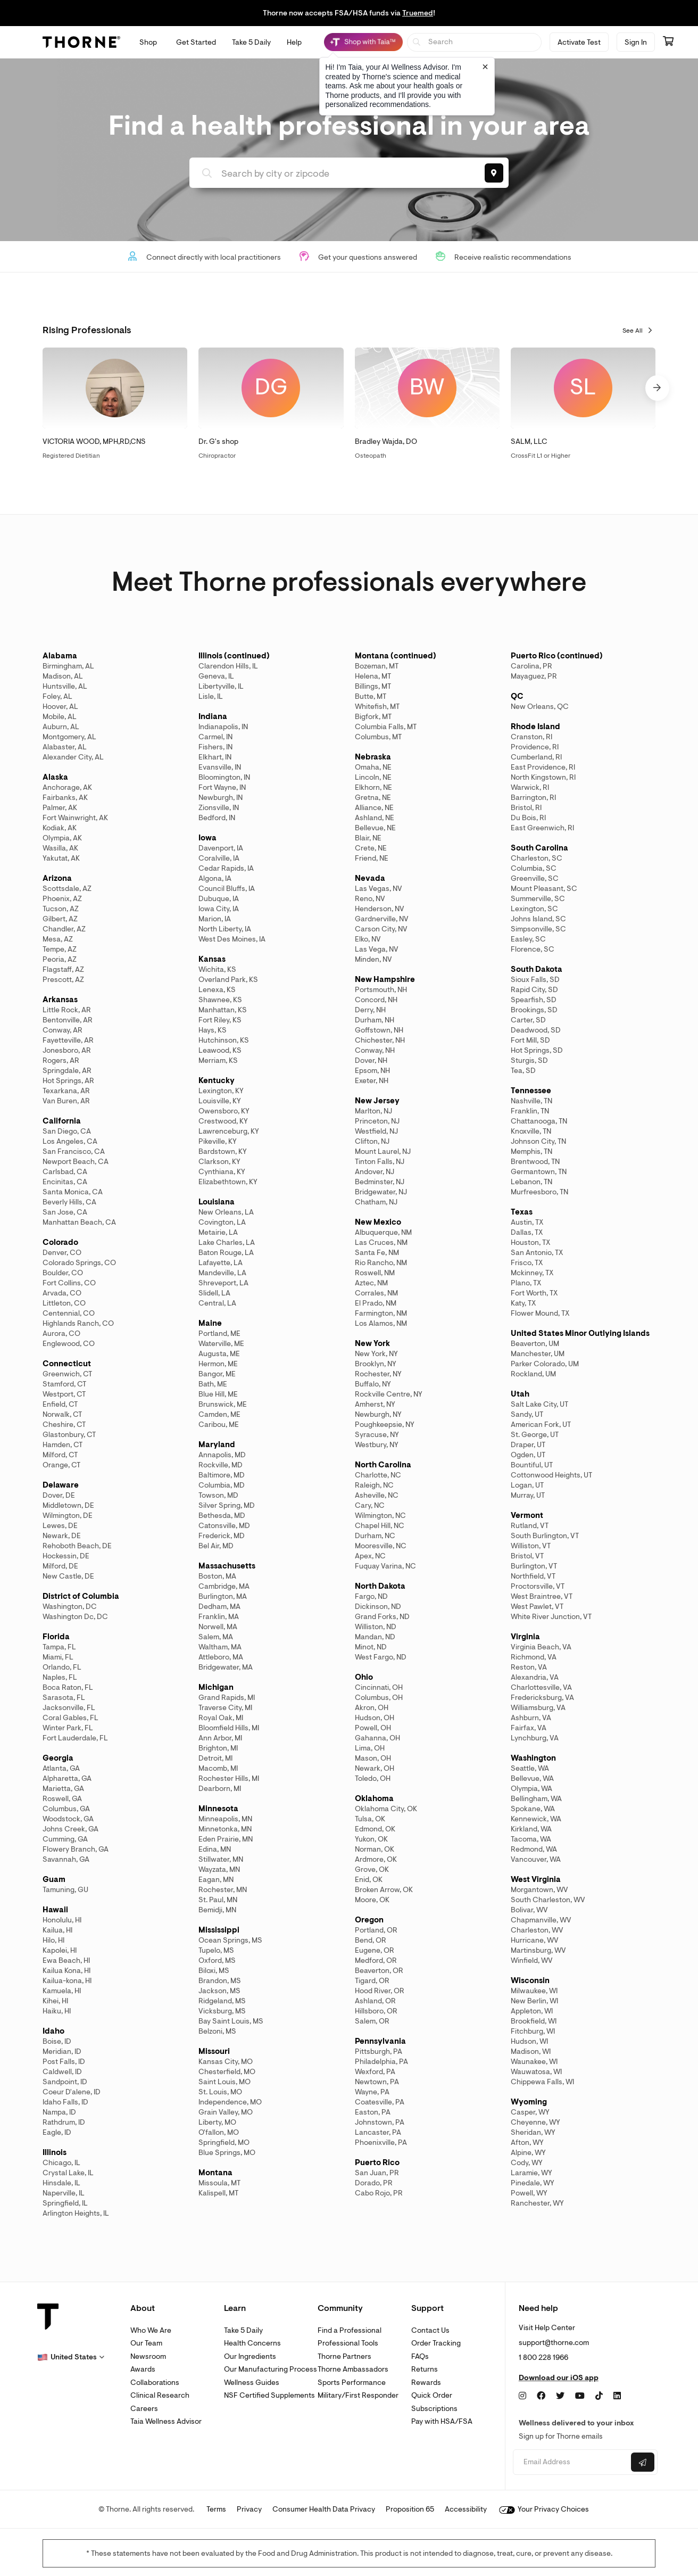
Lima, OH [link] (370, 1748)
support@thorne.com (554, 2342)
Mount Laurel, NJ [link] (383, 1151)
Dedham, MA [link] (219, 1606)
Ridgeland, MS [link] (222, 2000)
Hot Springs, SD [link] (537, 1050)
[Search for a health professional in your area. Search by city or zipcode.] (334, 174)
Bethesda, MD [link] (221, 1515)
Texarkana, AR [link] (66, 1090)
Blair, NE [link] (368, 838)
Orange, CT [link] (61, 1464)
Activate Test (579, 42)
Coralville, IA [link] (218, 858)
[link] (115, 404)
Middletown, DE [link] (68, 1505)
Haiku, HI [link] (57, 2011)
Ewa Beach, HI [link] (66, 1960)
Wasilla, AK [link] (60, 848)
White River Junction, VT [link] (551, 1616)
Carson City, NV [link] (381, 929)
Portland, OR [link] (376, 1930)
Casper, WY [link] (530, 2112)
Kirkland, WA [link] (531, 1829)
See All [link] (638, 331)
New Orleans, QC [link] (540, 706)
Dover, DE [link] (59, 1495)
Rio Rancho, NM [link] (381, 1262)
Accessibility (466, 2509)
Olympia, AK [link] (62, 838)
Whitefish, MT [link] (377, 706)
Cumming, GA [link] (65, 1839)
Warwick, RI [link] (530, 787)
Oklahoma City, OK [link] (386, 1808)
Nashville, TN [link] (531, 1100)
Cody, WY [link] (527, 2162)
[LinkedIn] (617, 2396)
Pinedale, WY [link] (532, 2182)
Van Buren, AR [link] (66, 1100)
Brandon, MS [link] (219, 1980)
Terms (216, 2509)
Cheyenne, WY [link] (535, 2122)
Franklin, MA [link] (218, 1616)
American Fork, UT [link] (541, 1424)
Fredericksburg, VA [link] (542, 1697)
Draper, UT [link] (528, 1444)
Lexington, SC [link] (534, 908)
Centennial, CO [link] (69, 1313)
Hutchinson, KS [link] (223, 1040)
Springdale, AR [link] (67, 1070)
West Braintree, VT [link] (541, 1596)
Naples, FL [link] (60, 1677)
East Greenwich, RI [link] (542, 827)
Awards (142, 2369)
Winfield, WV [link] (532, 1960)
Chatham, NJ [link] (376, 1202)
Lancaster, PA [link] (378, 2132)
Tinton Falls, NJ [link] (379, 1161)
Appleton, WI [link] (532, 2011)
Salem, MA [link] (215, 1636)
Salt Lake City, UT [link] (539, 1404)
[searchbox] (474, 42)
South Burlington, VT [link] (545, 1535)
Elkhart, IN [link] (214, 757)
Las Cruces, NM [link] (381, 1242)
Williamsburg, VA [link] (538, 1707)
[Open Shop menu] (148, 42)
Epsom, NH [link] (372, 1070)
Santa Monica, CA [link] (73, 1191)
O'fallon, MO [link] (218, 2132)
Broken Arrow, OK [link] (384, 1889)
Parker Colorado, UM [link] (545, 1363)
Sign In (636, 42)
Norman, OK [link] (374, 1849)
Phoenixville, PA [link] (381, 2142)
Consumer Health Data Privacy (323, 2509)
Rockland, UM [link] (533, 1373)
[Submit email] (642, 2462)
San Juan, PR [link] (377, 2172)
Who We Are (150, 2330)
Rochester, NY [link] (378, 1373)
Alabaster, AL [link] (65, 747)
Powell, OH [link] (373, 1727)
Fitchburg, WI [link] (533, 2031)
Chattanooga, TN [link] (539, 1121)
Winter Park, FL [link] (68, 1727)
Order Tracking (436, 2343)
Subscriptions (434, 2408)
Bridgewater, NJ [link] (381, 1191)
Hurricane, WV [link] (535, 1940)
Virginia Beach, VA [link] (541, 1647)
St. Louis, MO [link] (220, 2091)
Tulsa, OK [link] (370, 1818)
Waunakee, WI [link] (534, 2061)
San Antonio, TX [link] (537, 1252)
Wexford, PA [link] (375, 2071)
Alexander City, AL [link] (73, 757)
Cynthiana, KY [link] (221, 1171)
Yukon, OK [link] (371, 1839)
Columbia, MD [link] (221, 1485)
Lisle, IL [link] (210, 696)
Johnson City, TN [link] (538, 1141)
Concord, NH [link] (376, 999)
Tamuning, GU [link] (65, 1889)
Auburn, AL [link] (61, 726)
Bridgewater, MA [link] (225, 1667)
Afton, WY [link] (527, 2142)
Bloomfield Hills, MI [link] (228, 1727)
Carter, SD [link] (528, 1020)
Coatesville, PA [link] (379, 2102)
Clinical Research (159, 2395)
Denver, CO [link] (62, 1252)
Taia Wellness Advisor (166, 2421)
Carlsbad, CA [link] (65, 1171)
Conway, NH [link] (375, 1050)
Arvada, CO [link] (62, 1293)
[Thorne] (81, 42)
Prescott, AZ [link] (63, 979)
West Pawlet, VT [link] (537, 1606)
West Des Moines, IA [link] (231, 939)
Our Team (146, 2343)
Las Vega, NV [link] (376, 949)
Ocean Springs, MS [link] (230, 1940)
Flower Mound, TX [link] (540, 1313)
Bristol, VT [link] (527, 1556)
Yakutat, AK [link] (61, 858)
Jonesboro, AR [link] (67, 1050)
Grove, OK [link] (372, 1869)
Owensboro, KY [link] (224, 1111)
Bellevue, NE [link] (375, 827)
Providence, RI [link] (535, 747)
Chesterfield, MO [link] (226, 2071)
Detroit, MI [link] (215, 1758)
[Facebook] (541, 2396)
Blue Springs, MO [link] (226, 2152)
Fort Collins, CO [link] (69, 1282)
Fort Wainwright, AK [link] (75, 817)
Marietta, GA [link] (63, 1788)
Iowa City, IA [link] (218, 908)
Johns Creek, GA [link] (70, 1829)
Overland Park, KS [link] (228, 979)
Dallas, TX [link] (527, 1232)
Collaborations (154, 2382)
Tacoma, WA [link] (531, 1839)
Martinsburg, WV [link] (538, 1950)
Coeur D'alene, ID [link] (72, 2091)
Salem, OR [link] (372, 2021)
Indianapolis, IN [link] (223, 726)
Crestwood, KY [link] (223, 1121)
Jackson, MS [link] (219, 1990)
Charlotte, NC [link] (378, 1475)
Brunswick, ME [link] (222, 1404)
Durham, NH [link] (374, 1020)
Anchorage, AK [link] (67, 787)
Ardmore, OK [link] (376, 1859)
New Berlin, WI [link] (534, 2000)
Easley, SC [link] (528, 939)
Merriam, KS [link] (218, 1060)
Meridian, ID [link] (62, 2051)
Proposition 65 (410, 2509)
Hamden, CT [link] (62, 1444)
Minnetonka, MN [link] (225, 1829)
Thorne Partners (344, 2356)
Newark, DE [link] (62, 1535)
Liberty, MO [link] (217, 2122)
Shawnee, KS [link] (220, 999)
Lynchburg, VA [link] (535, 1738)
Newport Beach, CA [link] (76, 1161)
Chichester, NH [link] (380, 1040)
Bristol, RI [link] (526, 807)
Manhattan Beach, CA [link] (79, 1222)
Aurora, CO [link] (61, 1333)
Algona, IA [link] (214, 878)
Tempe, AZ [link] (60, 949)
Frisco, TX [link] (527, 1262)
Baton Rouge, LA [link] (226, 1252)
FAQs (420, 2356)
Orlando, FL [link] (62, 1667)
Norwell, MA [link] (217, 1626)
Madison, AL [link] (63, 676)
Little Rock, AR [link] (67, 1009)
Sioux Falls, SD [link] (535, 979)
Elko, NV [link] (368, 939)
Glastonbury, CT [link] (69, 1434)
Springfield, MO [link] (224, 2142)
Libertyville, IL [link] (221, 686)
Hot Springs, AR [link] (68, 1080)
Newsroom (148, 2356)
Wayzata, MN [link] (219, 1869)
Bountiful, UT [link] (532, 1464)
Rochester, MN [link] (222, 1889)
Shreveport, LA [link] (223, 1282)
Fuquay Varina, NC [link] (385, 1566)
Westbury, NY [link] (376, 1444)
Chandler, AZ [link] (64, 929)
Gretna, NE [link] (373, 797)
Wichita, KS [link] (217, 969)
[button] (494, 173)
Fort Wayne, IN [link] (222, 787)
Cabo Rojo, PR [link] (379, 2193)
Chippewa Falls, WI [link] (542, 2081)
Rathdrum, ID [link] (64, 2122)
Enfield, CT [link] (60, 1404)
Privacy (249, 2509)
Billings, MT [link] (373, 686)
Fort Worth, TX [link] (534, 1293)
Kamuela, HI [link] (62, 1990)
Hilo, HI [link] (53, 1940)
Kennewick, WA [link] (536, 1818)
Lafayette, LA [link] (220, 1262)
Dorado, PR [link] (374, 2182)
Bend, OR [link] (370, 1940)
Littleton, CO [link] (64, 1303)
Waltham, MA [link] (220, 1647)
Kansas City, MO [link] (225, 2061)
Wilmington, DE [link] (68, 1515)
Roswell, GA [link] (62, 1798)
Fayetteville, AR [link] (68, 1040)
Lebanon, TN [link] (531, 1181)
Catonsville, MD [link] (224, 1525)
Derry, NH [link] (370, 1009)
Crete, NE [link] (371, 848)
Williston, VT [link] (531, 1545)
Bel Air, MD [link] (216, 1545)
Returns (424, 2369)
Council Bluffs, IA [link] (226, 888)
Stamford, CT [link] (64, 1384)
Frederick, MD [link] (221, 1535)
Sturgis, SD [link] (529, 1060)
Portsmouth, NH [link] (381, 989)
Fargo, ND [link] (371, 1596)
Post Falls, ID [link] (64, 2061)
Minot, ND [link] (371, 1647)
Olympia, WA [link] (531, 1788)
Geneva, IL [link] (216, 676)
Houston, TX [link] (530, 1242)
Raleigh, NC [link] (374, 1485)
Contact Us (430, 2330)
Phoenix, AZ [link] (62, 898)
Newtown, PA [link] (377, 2081)
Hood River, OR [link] (379, 1990)
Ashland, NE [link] (374, 817)
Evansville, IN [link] (219, 767)
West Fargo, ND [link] (380, 1657)
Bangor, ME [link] (217, 1373)
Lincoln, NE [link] (373, 777)
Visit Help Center (547, 2327)
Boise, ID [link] (57, 2041)
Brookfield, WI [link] (533, 2021)
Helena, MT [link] (373, 676)
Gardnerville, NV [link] (382, 918)
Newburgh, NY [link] (378, 1414)
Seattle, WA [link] (530, 1768)
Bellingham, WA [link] (536, 1798)
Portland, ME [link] (219, 1333)
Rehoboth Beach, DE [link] (77, 1545)
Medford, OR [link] (376, 1960)
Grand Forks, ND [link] (382, 1616)
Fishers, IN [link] (215, 747)
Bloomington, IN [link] (224, 777)
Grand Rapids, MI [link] (226, 1697)
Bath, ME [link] (212, 1384)
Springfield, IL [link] (65, 2203)
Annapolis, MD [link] (222, 1454)
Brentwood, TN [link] (535, 1161)
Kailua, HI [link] (57, 1930)
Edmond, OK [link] (375, 1829)
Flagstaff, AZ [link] (63, 969)
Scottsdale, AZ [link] (67, 888)
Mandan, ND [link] (375, 1636)
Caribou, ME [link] (218, 1424)
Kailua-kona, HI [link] (67, 1980)
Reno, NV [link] (370, 898)
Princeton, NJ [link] (377, 1121)
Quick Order (431, 2395)
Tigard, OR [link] (372, 1980)
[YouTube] (580, 2396)
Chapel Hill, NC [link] (379, 1525)
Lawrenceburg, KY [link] (228, 1131)
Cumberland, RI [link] (536, 757)
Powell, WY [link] (529, 2193)
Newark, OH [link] (374, 1768)
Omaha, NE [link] (373, 767)
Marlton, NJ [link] (373, 1111)
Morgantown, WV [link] (539, 1889)
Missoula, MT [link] (219, 2182)
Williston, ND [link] (375, 1626)
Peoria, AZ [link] (60, 959)
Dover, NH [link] (371, 1060)
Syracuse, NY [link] (377, 1434)
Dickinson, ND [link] (378, 1606)
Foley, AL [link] (57, 696)
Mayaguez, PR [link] (534, 676)
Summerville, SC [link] (538, 898)
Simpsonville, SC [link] (538, 929)
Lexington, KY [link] (221, 1090)
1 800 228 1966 (543, 2357)
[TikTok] (599, 2396)
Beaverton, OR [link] (379, 1970)
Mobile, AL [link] (60, 716)
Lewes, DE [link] (60, 1525)
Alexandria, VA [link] (535, 1677)
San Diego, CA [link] (67, 1131)
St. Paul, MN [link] (217, 1899)
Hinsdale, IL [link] (61, 2182)
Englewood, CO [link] (69, 1343)
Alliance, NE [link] (374, 807)
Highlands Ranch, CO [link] (78, 1323)
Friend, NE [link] (371, 858)
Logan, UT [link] (527, 1485)
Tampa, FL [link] (59, 1647)
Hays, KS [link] (212, 1030)
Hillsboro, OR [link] (376, 2011)
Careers (144, 2408)
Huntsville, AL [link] (65, 686)
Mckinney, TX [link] (532, 1272)
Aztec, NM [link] (371, 1282)
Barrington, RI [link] (533, 797)
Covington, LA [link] (222, 1222)
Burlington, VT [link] (534, 1566)
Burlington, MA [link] (222, 1596)
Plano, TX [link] (526, 1282)
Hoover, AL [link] (60, 706)
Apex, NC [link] (370, 1556)
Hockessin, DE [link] (66, 1556)
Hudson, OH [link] (374, 1717)
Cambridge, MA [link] (224, 1586)
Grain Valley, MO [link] (225, 2112)
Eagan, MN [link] (216, 1879)
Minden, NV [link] (373, 959)
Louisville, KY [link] (219, 1100)
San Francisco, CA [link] (74, 1151)
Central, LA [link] (217, 1303)
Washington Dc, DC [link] (75, 1616)
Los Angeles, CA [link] (70, 1141)
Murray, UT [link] (528, 1495)
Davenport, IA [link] (220, 848)
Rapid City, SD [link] (534, 989)
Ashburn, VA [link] (531, 1717)
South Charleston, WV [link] (548, 1899)
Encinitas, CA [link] (65, 1181)
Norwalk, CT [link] (62, 1414)
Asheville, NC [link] (376, 1495)
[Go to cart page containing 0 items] (668, 42)
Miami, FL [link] (58, 1657)
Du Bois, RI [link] (528, 817)
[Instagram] (522, 2396)
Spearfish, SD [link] (533, 999)
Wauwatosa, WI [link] (536, 2071)
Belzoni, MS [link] (217, 2031)
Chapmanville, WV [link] (541, 1920)
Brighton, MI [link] (218, 1748)
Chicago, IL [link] (61, 2162)
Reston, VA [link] (529, 1667)
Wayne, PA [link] (372, 2091)
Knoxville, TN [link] (531, 1131)
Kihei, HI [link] (55, 2000)
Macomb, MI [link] (218, 1768)
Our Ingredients (250, 2356)
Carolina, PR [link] (531, 666)
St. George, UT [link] (535, 1434)
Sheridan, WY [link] (533, 2132)
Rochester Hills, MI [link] (228, 1778)
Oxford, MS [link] (217, 1960)
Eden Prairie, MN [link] (225, 1839)
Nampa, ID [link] (59, 2112)
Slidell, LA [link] (214, 1293)
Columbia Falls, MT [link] (386, 726)
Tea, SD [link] (523, 1070)
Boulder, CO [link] (63, 1272)
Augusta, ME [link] (219, 1353)
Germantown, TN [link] (539, 1171)
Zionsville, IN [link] (218, 807)
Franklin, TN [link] (530, 1111)
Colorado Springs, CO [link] (79, 1262)
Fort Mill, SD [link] (530, 1040)
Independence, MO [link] (230, 2102)
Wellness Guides (251, 2382)
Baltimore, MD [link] (221, 1475)
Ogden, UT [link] (528, 1454)
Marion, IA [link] (214, 918)
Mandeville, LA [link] (222, 1272)
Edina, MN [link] (214, 1849)
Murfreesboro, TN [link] (539, 1191)
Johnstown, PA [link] (379, 2122)
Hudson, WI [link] (529, 2041)
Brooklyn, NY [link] (375, 1363)
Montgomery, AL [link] (69, 736)
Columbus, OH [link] (379, 1697)
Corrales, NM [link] (376, 1293)
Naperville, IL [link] (64, 2193)
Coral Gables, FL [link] (70, 1717)
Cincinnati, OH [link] (379, 1687)
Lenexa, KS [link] (217, 989)
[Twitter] (560, 2396)
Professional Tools (348, 2343)
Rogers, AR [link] (61, 1060)
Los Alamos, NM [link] (381, 1323)
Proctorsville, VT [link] (537, 1586)
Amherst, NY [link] (375, 1404)
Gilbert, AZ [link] (60, 918)
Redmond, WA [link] (534, 1849)
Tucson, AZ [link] (61, 908)
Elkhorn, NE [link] (373, 787)
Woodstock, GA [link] (68, 1818)
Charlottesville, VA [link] (541, 1687)
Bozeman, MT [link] (376, 666)
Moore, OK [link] (372, 1899)
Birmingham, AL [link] (68, 666)
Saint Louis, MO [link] (224, 2081)
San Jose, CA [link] (65, 1212)
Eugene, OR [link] (374, 1950)
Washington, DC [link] (70, 1606)
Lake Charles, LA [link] (226, 1242)
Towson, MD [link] (218, 1495)
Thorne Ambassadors (353, 2369)
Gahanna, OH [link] (377, 1738)
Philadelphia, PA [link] (381, 2061)
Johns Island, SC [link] (538, 918)
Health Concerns (252, 2343)
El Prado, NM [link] (375, 1303)
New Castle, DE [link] (68, 1576)
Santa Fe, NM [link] (377, 1252)
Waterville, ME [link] (221, 1343)
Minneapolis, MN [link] (225, 1818)
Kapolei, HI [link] (60, 1950)
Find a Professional (349, 2330)
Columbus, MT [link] (378, 736)
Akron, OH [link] (371, 1707)
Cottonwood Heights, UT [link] (551, 1475)
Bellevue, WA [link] (532, 1778)
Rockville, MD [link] (220, 1464)
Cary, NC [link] (370, 1505)
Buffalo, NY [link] (373, 1384)
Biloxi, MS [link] (213, 1970)
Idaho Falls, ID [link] (65, 2102)
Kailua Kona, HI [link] (66, 1970)
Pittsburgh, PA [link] (378, 2051)
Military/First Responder (358, 2395)
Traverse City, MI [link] (225, 1707)
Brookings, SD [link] (534, 1009)
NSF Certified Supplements (269, 2395)
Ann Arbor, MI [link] (220, 1738)
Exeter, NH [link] (371, 1080)
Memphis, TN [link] (531, 1151)
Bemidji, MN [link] (217, 1909)
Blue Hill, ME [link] (218, 1394)
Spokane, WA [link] (533, 1808)
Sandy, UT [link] (527, 1414)
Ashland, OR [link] (375, 2000)
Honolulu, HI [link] (62, 1920)
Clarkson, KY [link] (219, 1161)
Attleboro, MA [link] (220, 1657)
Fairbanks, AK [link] (65, 797)
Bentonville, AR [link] (68, 1020)
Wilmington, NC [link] (380, 1515)
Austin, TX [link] (527, 1222)
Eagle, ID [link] (57, 2132)
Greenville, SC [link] (535, 878)
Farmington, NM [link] (381, 1313)
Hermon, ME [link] (218, 1363)
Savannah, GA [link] (66, 1859)
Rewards (426, 2382)
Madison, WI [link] (531, 2051)
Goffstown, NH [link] (379, 1030)
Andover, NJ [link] (374, 1171)
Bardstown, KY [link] (222, 1151)
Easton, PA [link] (372, 2112)
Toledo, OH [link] (372, 1778)
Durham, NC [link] (375, 1535)
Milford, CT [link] (60, 1454)
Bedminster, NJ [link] (379, 1181)
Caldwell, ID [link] (62, 2071)
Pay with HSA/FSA (441, 2421)
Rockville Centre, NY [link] (388, 1394)
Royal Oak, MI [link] (220, 1717)
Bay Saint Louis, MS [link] (230, 2021)
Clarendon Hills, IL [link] (228, 666)
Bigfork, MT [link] (373, 716)
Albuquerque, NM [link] (383, 1232)
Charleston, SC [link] (536, 858)
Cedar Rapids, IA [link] (226, 868)
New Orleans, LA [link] (226, 1212)
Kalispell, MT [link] (218, 2193)
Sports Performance (352, 2382)
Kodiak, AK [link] (60, 827)
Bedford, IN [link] (216, 817)
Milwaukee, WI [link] (534, 1990)
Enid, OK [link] (369, 1879)
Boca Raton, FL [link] (68, 1687)
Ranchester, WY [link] (537, 2203)
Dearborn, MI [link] (219, 1788)
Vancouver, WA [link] (536, 1859)
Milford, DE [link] (60, 1566)
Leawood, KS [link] (220, 1050)
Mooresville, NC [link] (380, 1545)
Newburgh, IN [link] (220, 797)
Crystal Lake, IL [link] (68, 2172)
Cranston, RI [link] (531, 736)
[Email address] (570, 2462)
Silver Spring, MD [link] (226, 1505)
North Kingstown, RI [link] (543, 777)
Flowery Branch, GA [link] (76, 1849)
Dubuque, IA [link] (218, 898)
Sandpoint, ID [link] (65, 2081)
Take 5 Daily (243, 2330)
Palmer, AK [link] (60, 807)
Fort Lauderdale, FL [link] (75, 1738)
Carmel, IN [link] (215, 736)
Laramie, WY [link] (531, 2172)
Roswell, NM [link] (375, 1272)
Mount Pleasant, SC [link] (544, 888)
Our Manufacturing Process (270, 2369)
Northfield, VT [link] (533, 1576)
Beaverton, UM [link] (535, 1343)
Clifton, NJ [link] (372, 1141)
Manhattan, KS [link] (222, 1009)
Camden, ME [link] (219, 1414)
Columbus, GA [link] (66, 1808)
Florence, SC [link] (532, 949)
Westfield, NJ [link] (376, 1131)
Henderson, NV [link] (379, 908)
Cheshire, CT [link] (64, 1424)
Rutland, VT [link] (530, 1525)
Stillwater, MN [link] (220, 1859)
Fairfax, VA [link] (528, 1727)
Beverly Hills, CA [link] (69, 1202)
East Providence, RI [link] (543, 767)
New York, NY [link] (376, 1353)
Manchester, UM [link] (537, 1353)
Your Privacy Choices (544, 2509)
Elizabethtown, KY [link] (227, 1181)
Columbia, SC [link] (533, 868)
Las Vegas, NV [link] (378, 888)
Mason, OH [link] (373, 1758)
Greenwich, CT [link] (67, 1373)
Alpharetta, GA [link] (67, 1778)
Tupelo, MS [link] (216, 1950)
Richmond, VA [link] (533, 1657)
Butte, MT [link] (370, 696)
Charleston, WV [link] (537, 1930)
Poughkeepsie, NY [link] (384, 1424)
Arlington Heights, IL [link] (76, 2213)
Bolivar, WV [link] (529, 1909)
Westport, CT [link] (64, 1394)
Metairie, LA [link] (218, 1232)
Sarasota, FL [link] (64, 1697)
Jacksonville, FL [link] (69, 1707)
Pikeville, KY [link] (217, 1141)
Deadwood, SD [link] (536, 1030)
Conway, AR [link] (62, 1030)
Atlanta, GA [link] (61, 1768)
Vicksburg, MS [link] (222, 2011)
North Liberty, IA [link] (224, 929)
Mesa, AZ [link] (58, 939)
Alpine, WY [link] (528, 2152)
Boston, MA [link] (217, 1576)
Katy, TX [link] (523, 1303)
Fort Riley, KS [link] (220, 1020)
